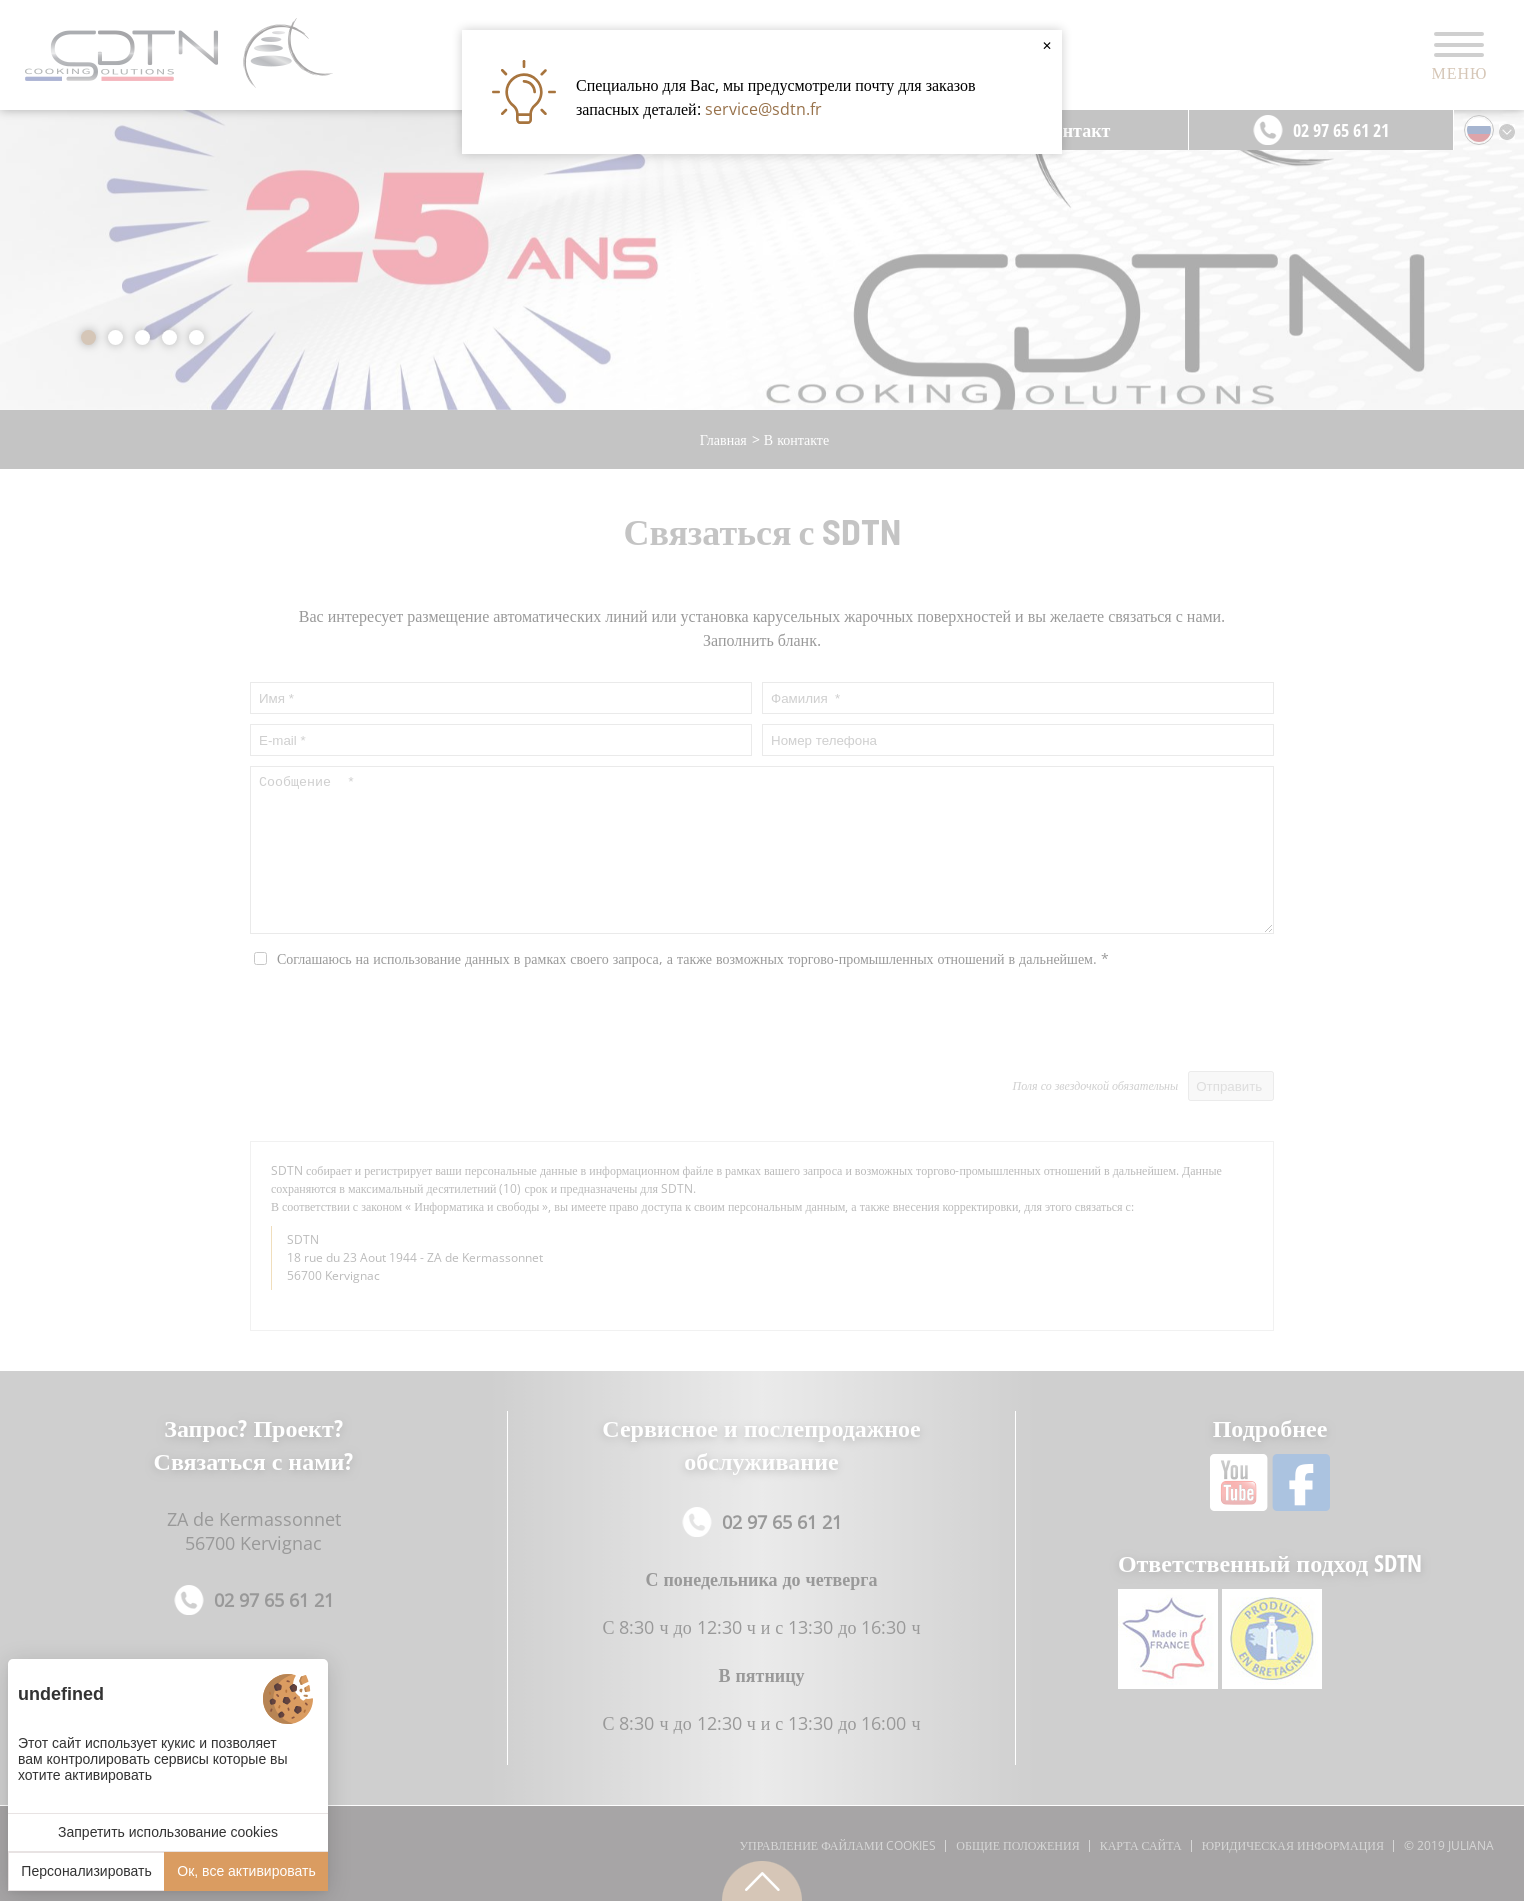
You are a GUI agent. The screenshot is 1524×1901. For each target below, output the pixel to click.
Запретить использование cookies (168, 1832)
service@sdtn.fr (763, 109)
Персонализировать (86, 1871)
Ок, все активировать (246, 1871)
